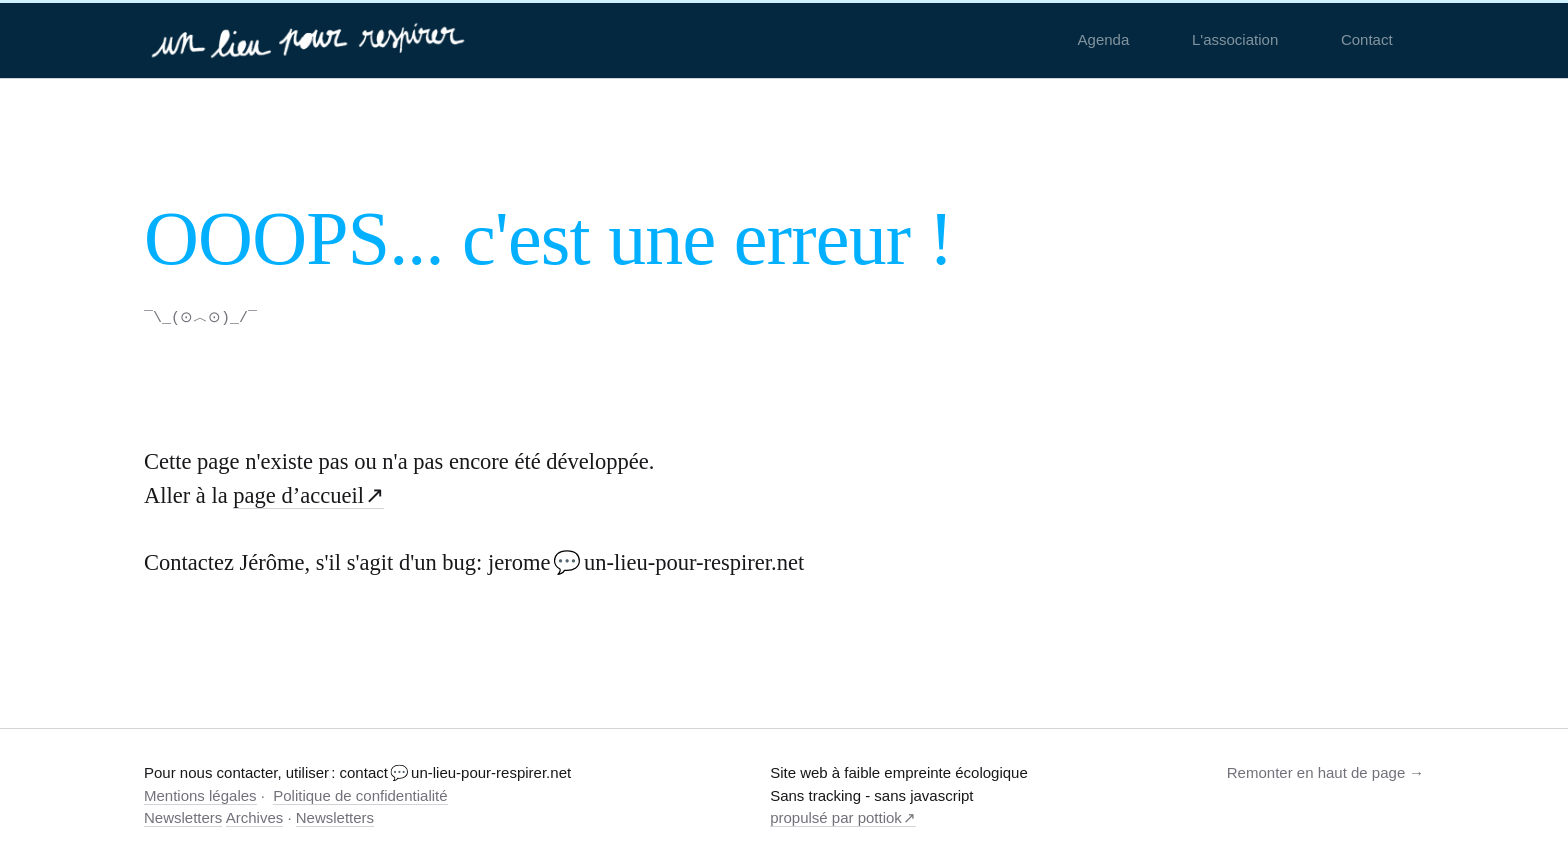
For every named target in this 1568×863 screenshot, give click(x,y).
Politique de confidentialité (360, 794)
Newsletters (183, 816)
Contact (1367, 39)
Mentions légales (200, 794)
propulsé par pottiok (836, 816)
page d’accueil (298, 494)
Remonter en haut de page (1316, 771)
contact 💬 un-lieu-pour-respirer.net (456, 771)
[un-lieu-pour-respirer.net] (310, 40)
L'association (1235, 39)
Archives (255, 816)
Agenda (1104, 39)
